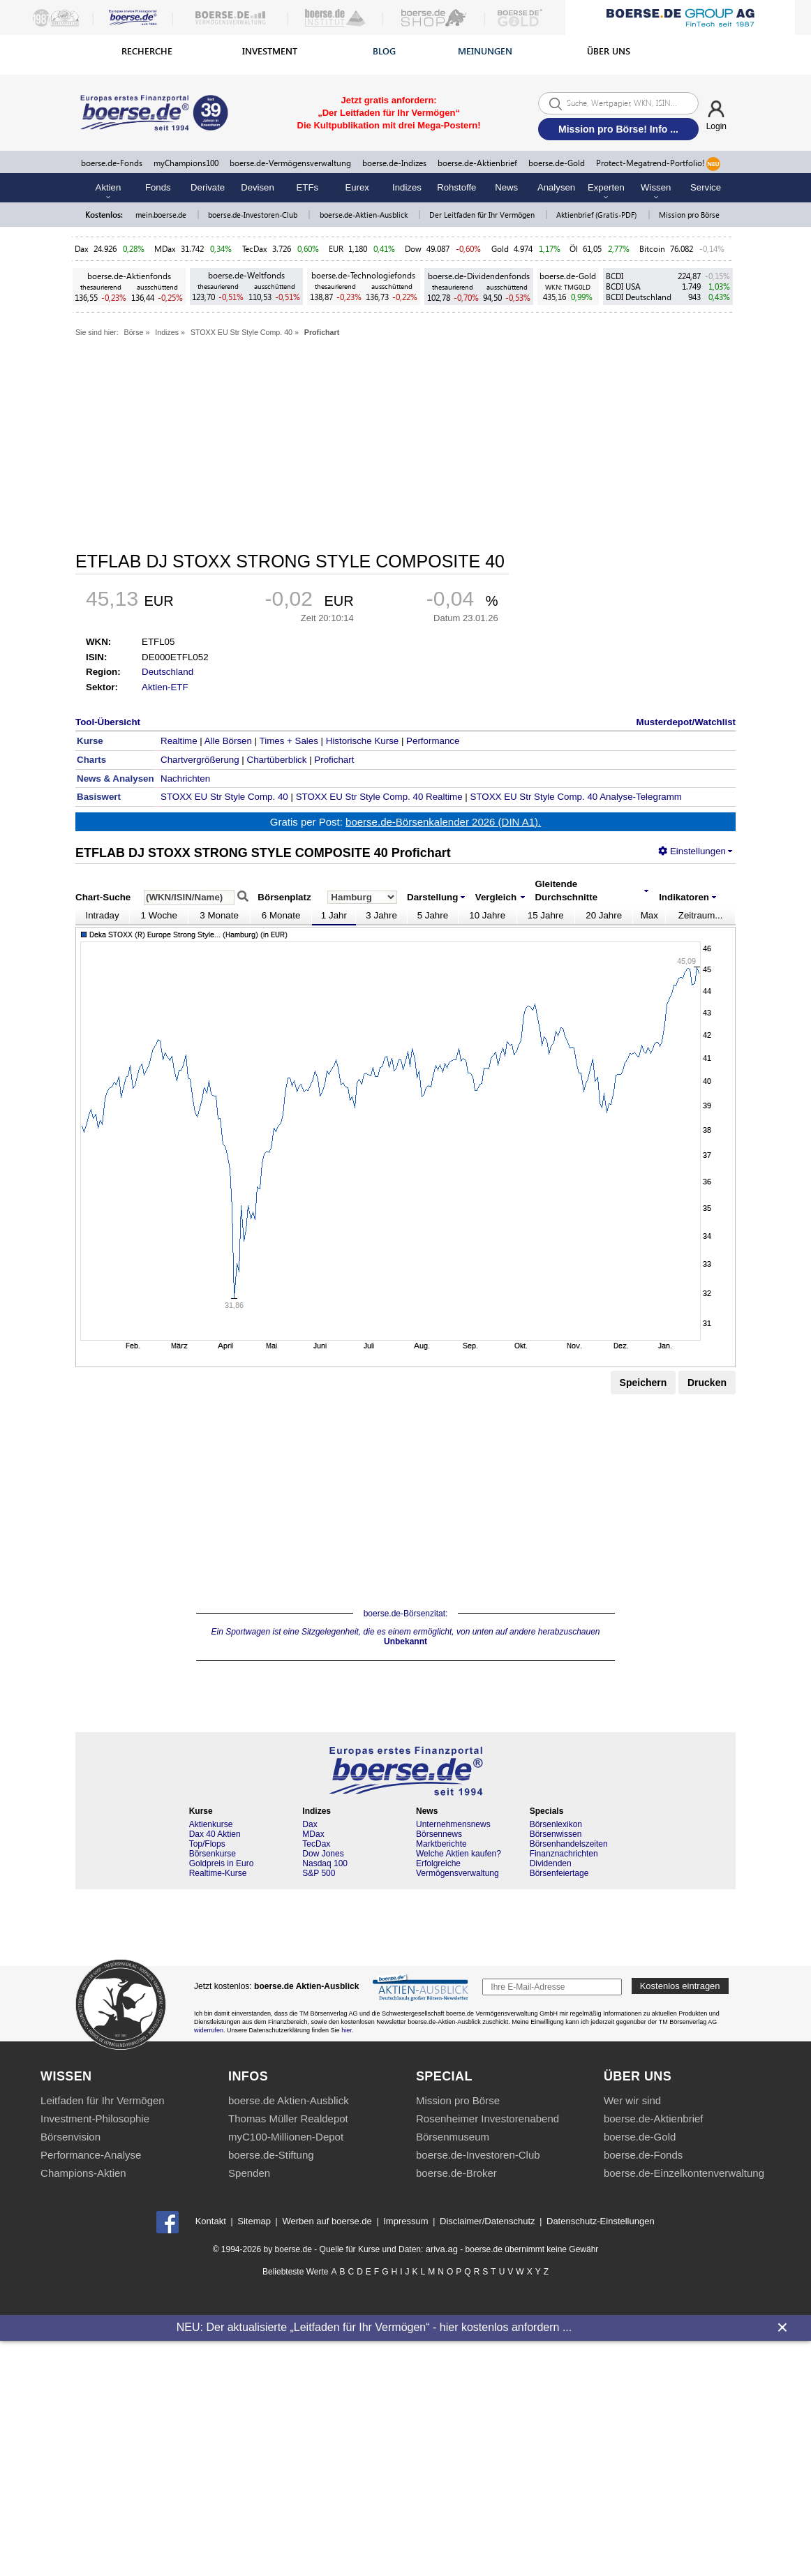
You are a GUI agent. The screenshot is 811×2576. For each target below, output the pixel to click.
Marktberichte (441, 1844)
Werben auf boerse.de (326, 2221)
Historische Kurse (362, 741)
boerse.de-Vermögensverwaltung (290, 163)
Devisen (257, 187)
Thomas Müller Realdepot (288, 2118)
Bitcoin (652, 249)
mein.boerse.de (161, 214)
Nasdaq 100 (325, 1863)
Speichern (643, 1382)
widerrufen (208, 2030)
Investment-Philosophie (94, 2118)
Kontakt (210, 2221)
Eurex (357, 187)
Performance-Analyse (90, 2155)
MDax (165, 249)
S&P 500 (318, 1873)
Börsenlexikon (556, 1824)
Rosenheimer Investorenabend (487, 2118)
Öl (574, 249)
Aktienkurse (211, 1824)
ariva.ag (442, 2249)
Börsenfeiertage (559, 1873)
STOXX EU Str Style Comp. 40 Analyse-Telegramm (576, 796)
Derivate (208, 187)
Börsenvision (70, 2137)
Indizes (407, 187)
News (506, 187)
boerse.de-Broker (456, 2173)
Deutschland (167, 672)
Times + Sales (289, 741)
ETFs (308, 187)
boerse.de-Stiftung (271, 2155)
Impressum (405, 2221)
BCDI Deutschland (638, 297)
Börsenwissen (556, 1834)
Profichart (321, 332)
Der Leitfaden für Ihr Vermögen (483, 214)
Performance (432, 741)
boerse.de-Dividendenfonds (479, 276)
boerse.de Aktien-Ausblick (288, 2100)
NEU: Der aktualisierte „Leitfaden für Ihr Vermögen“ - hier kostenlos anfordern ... (374, 2327)
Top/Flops (207, 1844)
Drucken (707, 1382)
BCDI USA (623, 286)
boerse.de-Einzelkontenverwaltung (684, 2173)
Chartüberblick (277, 759)
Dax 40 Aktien (215, 1834)
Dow (413, 249)
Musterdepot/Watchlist (686, 722)
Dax (82, 249)
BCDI (614, 276)
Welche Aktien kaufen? (458, 1854)
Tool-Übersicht (107, 722)
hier (346, 2030)
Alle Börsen (228, 741)
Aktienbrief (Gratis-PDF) (597, 214)
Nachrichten (185, 778)
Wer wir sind (632, 2100)
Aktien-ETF (165, 687)
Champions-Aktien (83, 2173)
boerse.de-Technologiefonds (363, 275)
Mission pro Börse (689, 214)
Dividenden (551, 1863)
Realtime (179, 741)
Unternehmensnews (453, 1824)
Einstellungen (692, 851)
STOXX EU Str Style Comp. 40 (241, 332)
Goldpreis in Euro (221, 1863)
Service (705, 187)
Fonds (158, 187)
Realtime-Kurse (218, 1873)
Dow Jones (322, 1854)
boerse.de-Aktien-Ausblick (365, 214)
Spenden (249, 2173)
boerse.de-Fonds (111, 163)
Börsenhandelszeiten (569, 1844)
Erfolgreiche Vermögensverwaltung (457, 1868)
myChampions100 (186, 163)
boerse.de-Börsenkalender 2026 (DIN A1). (443, 822)
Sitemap (254, 2221)
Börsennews (439, 1834)
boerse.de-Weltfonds (246, 275)
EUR (336, 249)
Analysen (556, 187)
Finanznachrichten (564, 1854)
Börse (134, 332)
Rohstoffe (456, 187)
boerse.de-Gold (556, 163)
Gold (500, 249)
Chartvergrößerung (200, 759)
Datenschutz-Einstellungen (600, 2221)
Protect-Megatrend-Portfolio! (658, 164)
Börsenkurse (212, 1854)
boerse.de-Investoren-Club (253, 214)
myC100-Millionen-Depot (285, 2137)
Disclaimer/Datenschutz (487, 2221)
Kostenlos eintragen (680, 1986)
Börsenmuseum (452, 2137)
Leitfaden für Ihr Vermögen (102, 2100)
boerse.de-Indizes (394, 163)
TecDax (254, 249)
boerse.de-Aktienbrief (477, 163)
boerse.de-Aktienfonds (129, 276)
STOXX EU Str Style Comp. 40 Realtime (379, 796)
